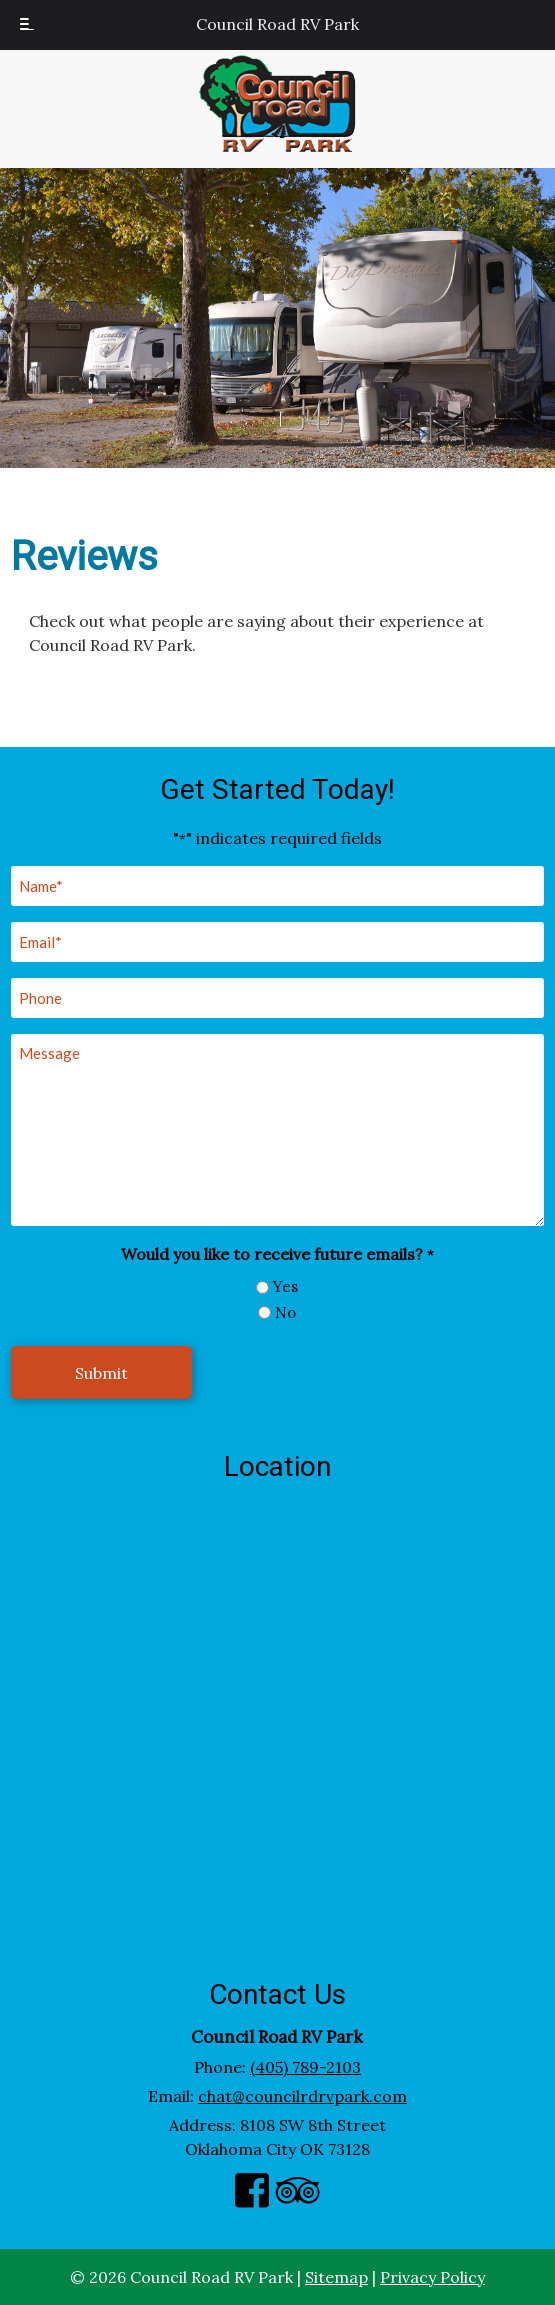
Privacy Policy (432, 2277)
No (285, 1312)
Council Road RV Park (277, 24)
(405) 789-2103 (305, 2067)
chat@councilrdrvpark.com (302, 2096)
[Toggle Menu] (27, 25)
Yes (285, 1286)
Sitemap (336, 2277)
